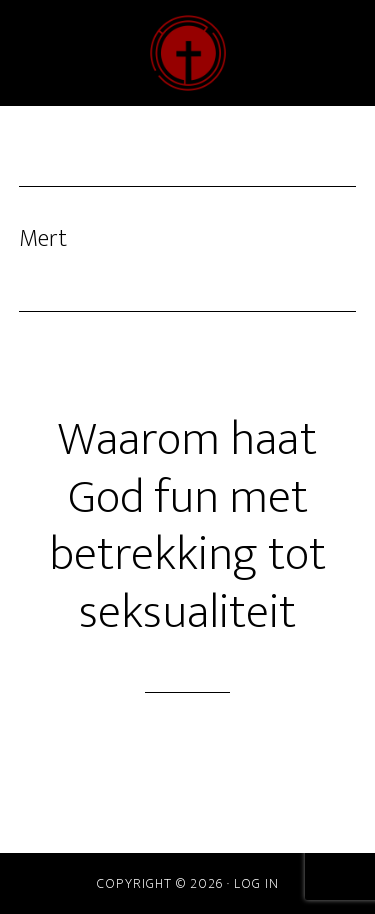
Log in (256, 883)
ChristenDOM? (188, 53)
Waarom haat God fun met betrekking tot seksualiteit (187, 526)
